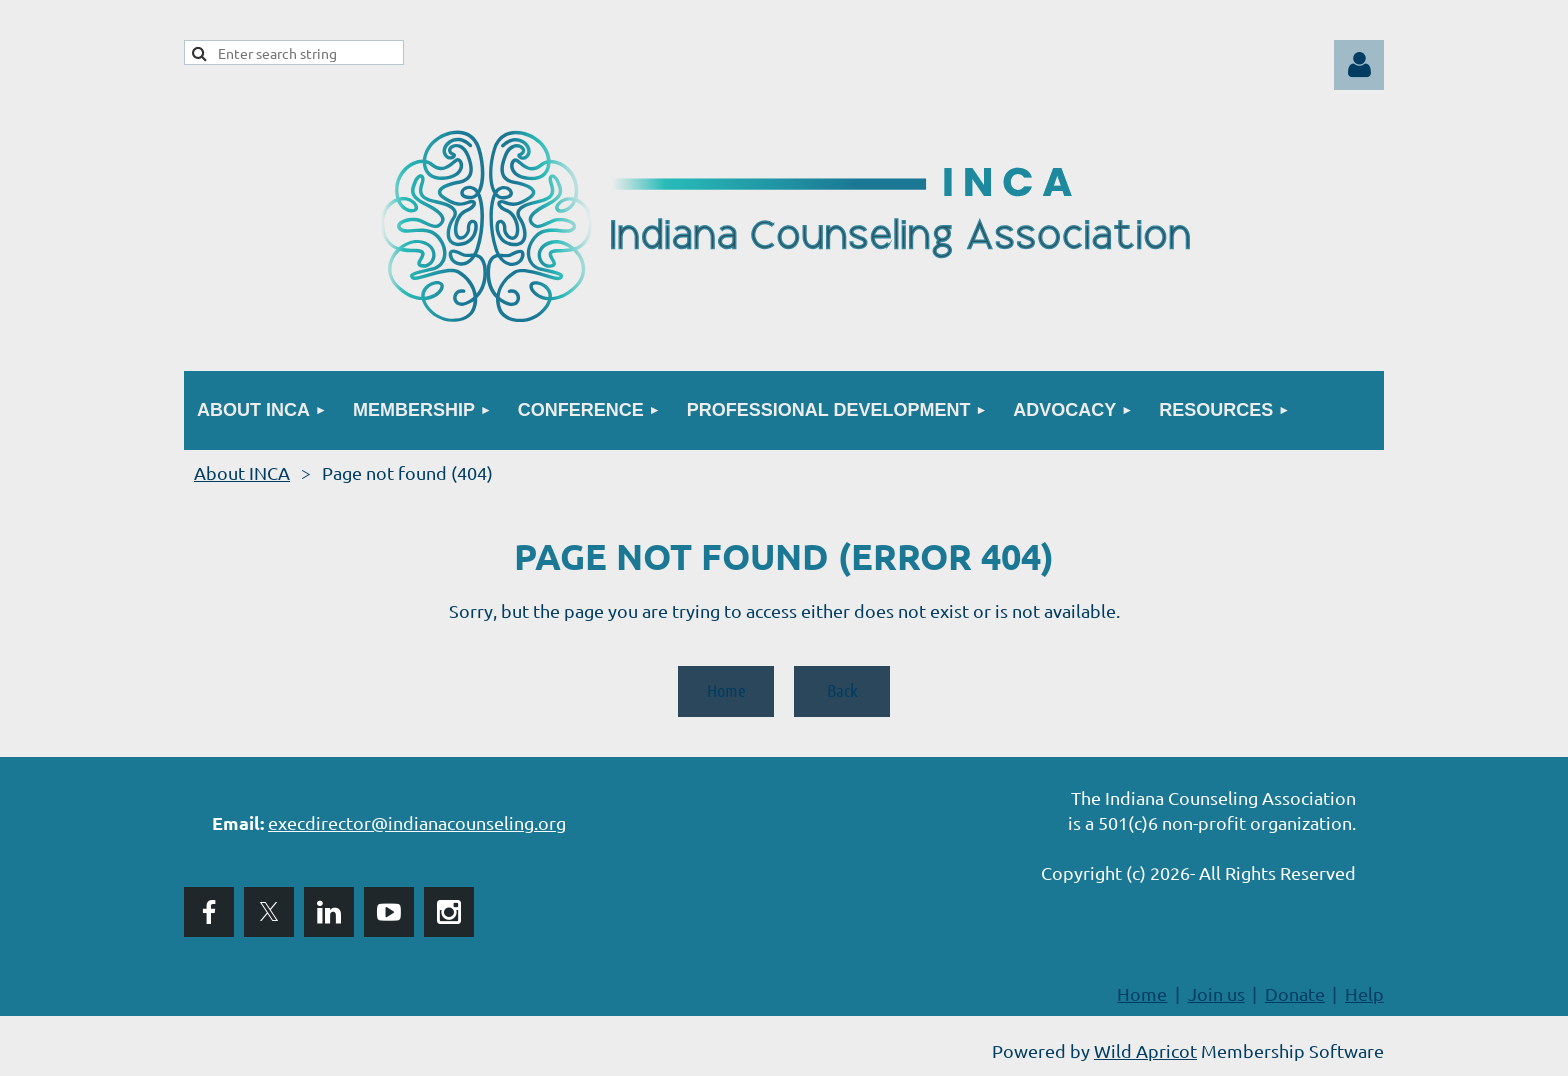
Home (726, 690)
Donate (1295, 993)
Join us (1216, 993)
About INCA (242, 472)
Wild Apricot (1145, 1050)
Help (1364, 993)
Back (842, 690)
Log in (1359, 65)
